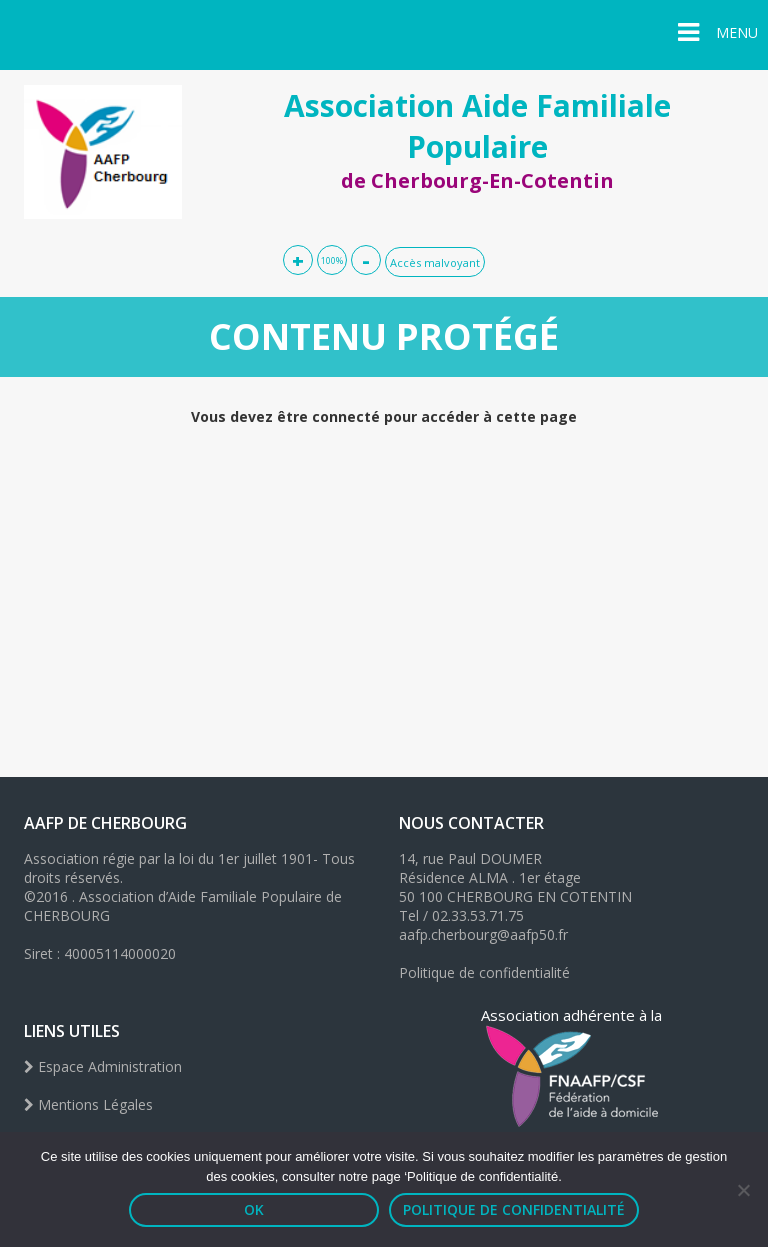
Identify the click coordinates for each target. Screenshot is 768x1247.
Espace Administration (103, 1066)
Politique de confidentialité (484, 972)
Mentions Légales (88, 1104)
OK (254, 1209)
